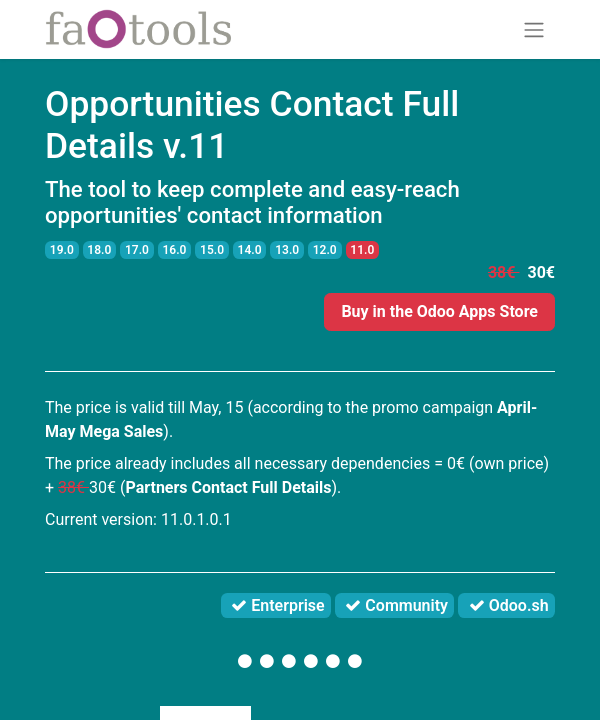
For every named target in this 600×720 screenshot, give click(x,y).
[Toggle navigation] (534, 29)
